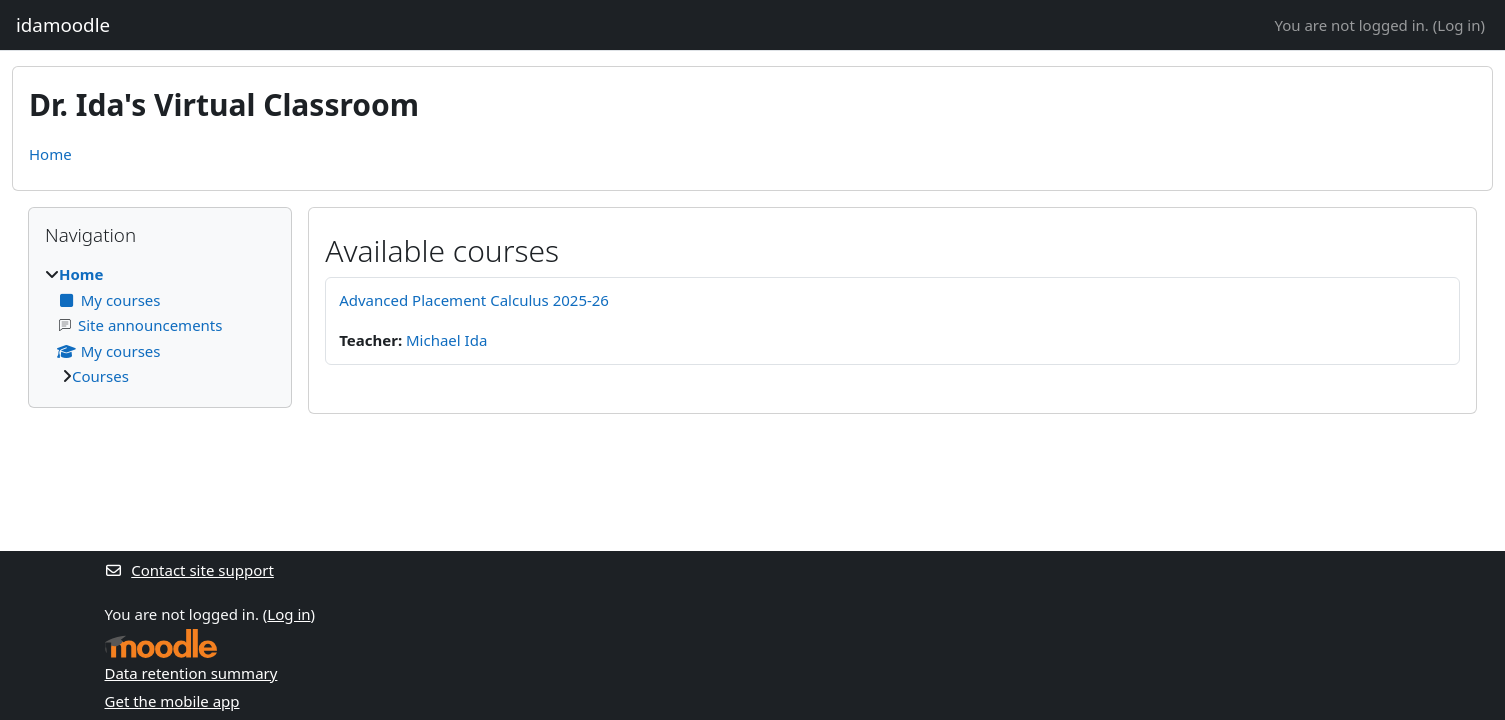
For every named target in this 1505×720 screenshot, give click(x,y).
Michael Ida (446, 340)
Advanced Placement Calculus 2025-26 (474, 300)
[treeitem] (160, 325)
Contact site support (189, 570)
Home (50, 154)
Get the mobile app (172, 701)
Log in (1458, 25)
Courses (100, 376)
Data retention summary (191, 673)
